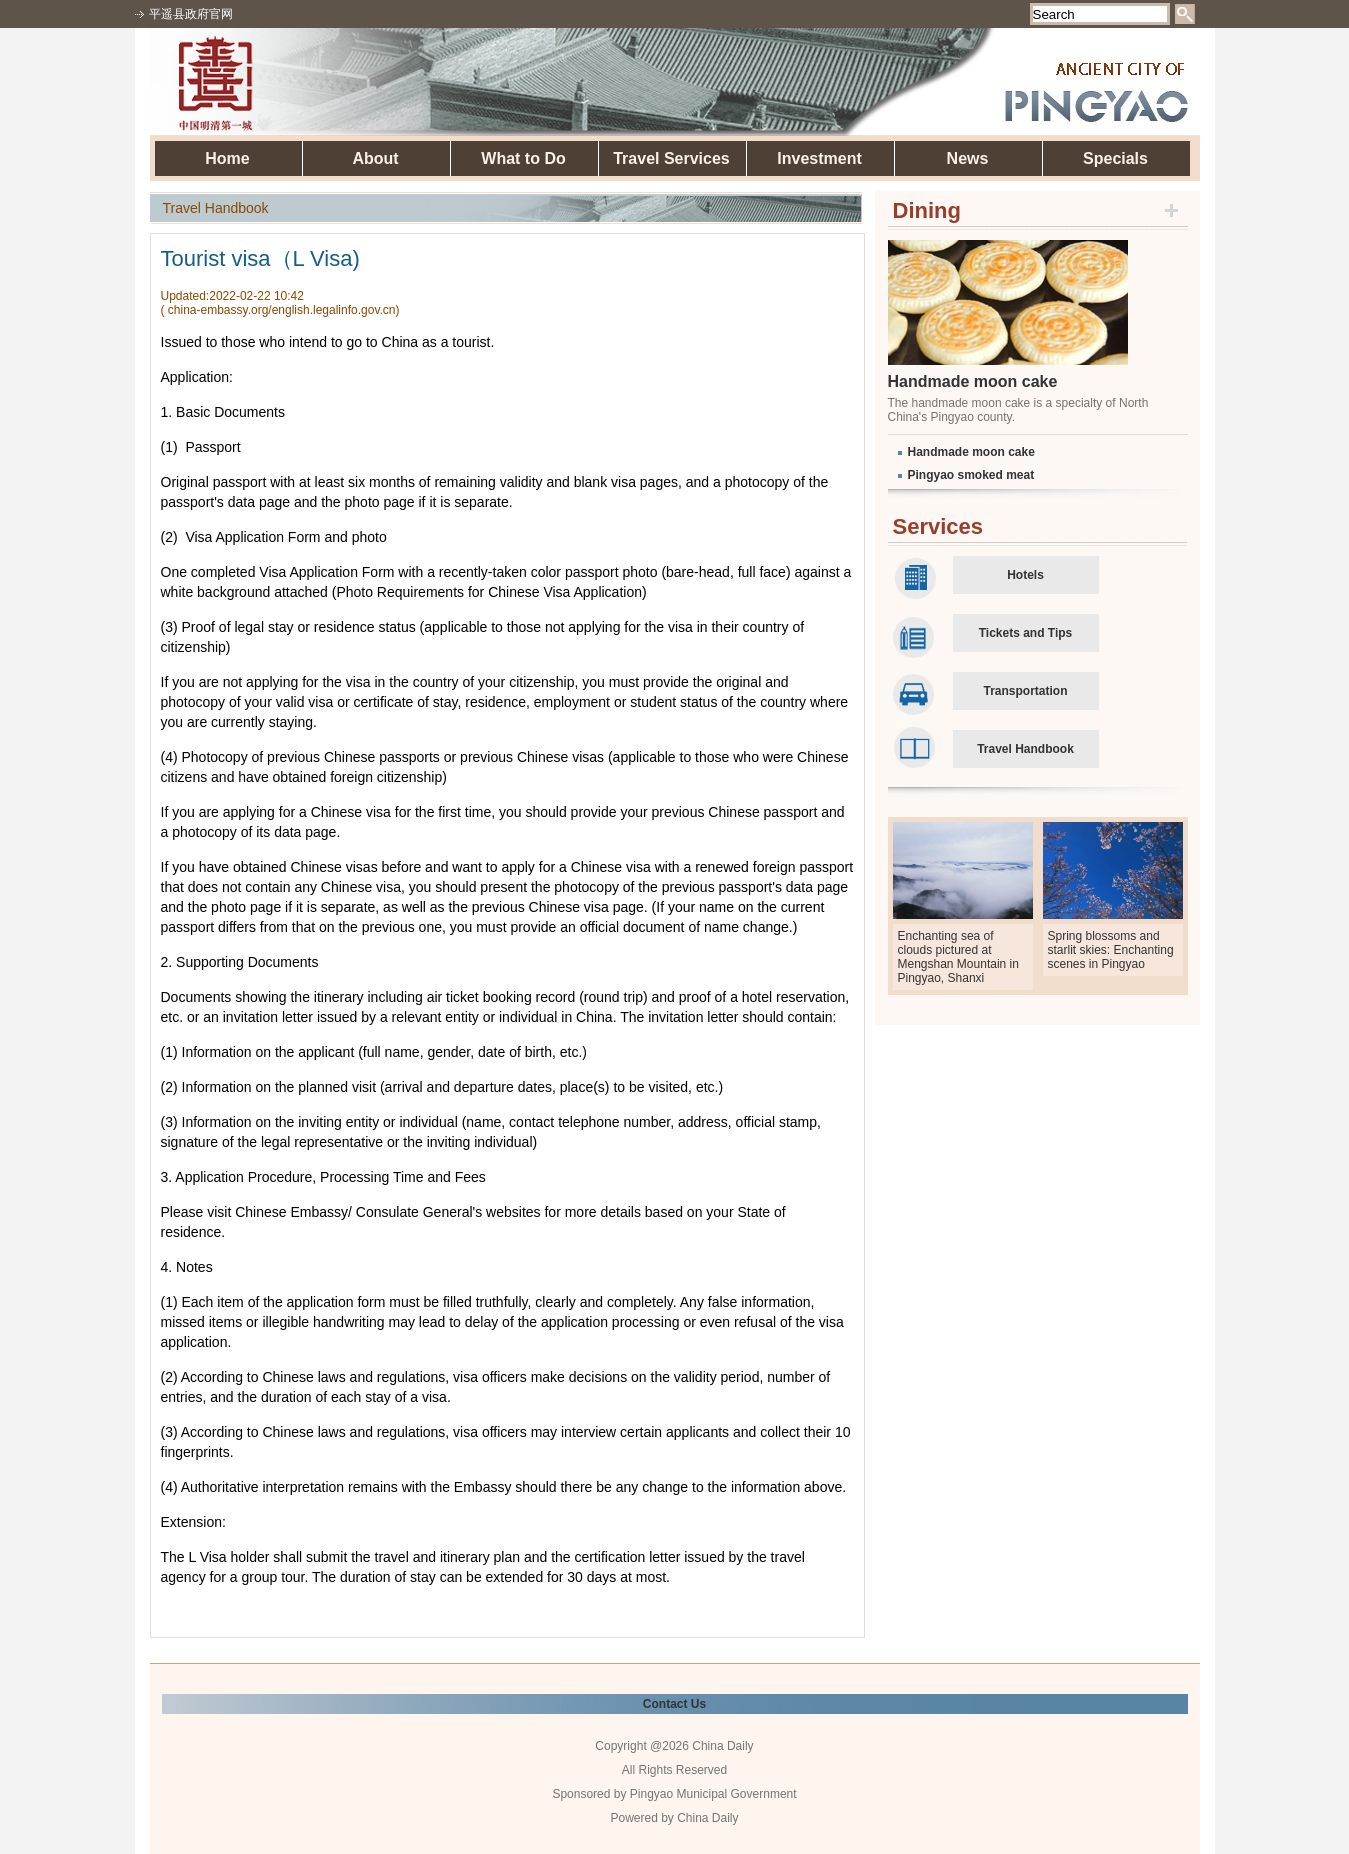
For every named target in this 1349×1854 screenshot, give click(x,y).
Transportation (1025, 691)
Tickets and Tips (1026, 633)
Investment (819, 158)
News (968, 158)
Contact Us (674, 1704)
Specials (1115, 158)
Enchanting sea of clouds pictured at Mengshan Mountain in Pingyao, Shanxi (958, 957)
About (375, 158)
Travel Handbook (1025, 749)
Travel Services (671, 158)
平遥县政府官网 (191, 14)
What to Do (523, 158)
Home (227, 158)
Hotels (1025, 575)
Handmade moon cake (973, 381)
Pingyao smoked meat (971, 475)
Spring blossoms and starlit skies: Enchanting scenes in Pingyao (1111, 950)
